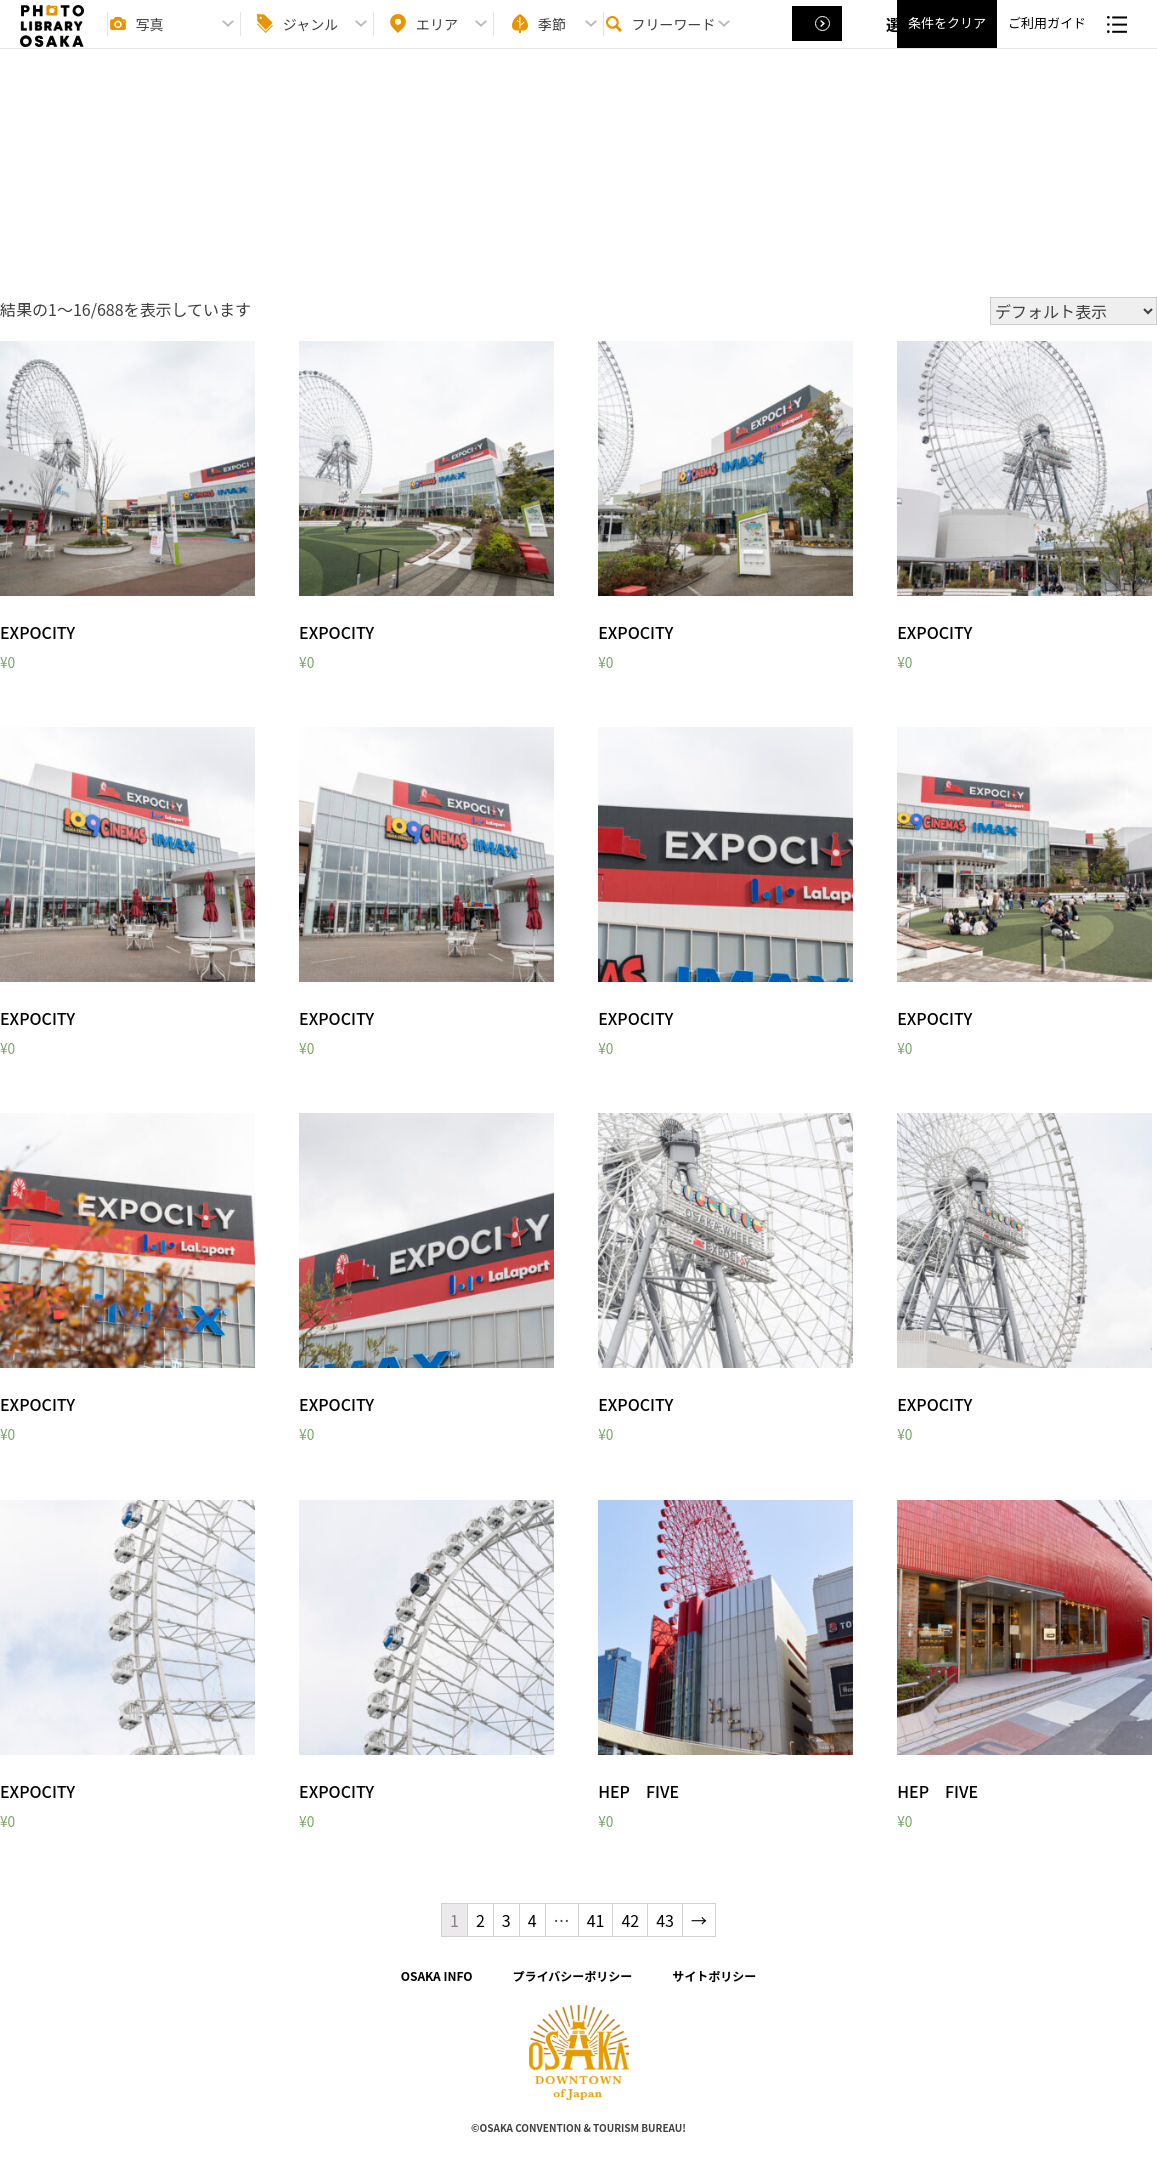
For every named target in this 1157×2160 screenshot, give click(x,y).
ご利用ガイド (1047, 40)
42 (630, 1920)
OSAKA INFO (437, 1975)
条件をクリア (947, 40)
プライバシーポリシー (573, 1975)
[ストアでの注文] (1073, 311)
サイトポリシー (714, 1975)
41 (596, 1920)
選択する (819, 41)
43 (665, 1920)
